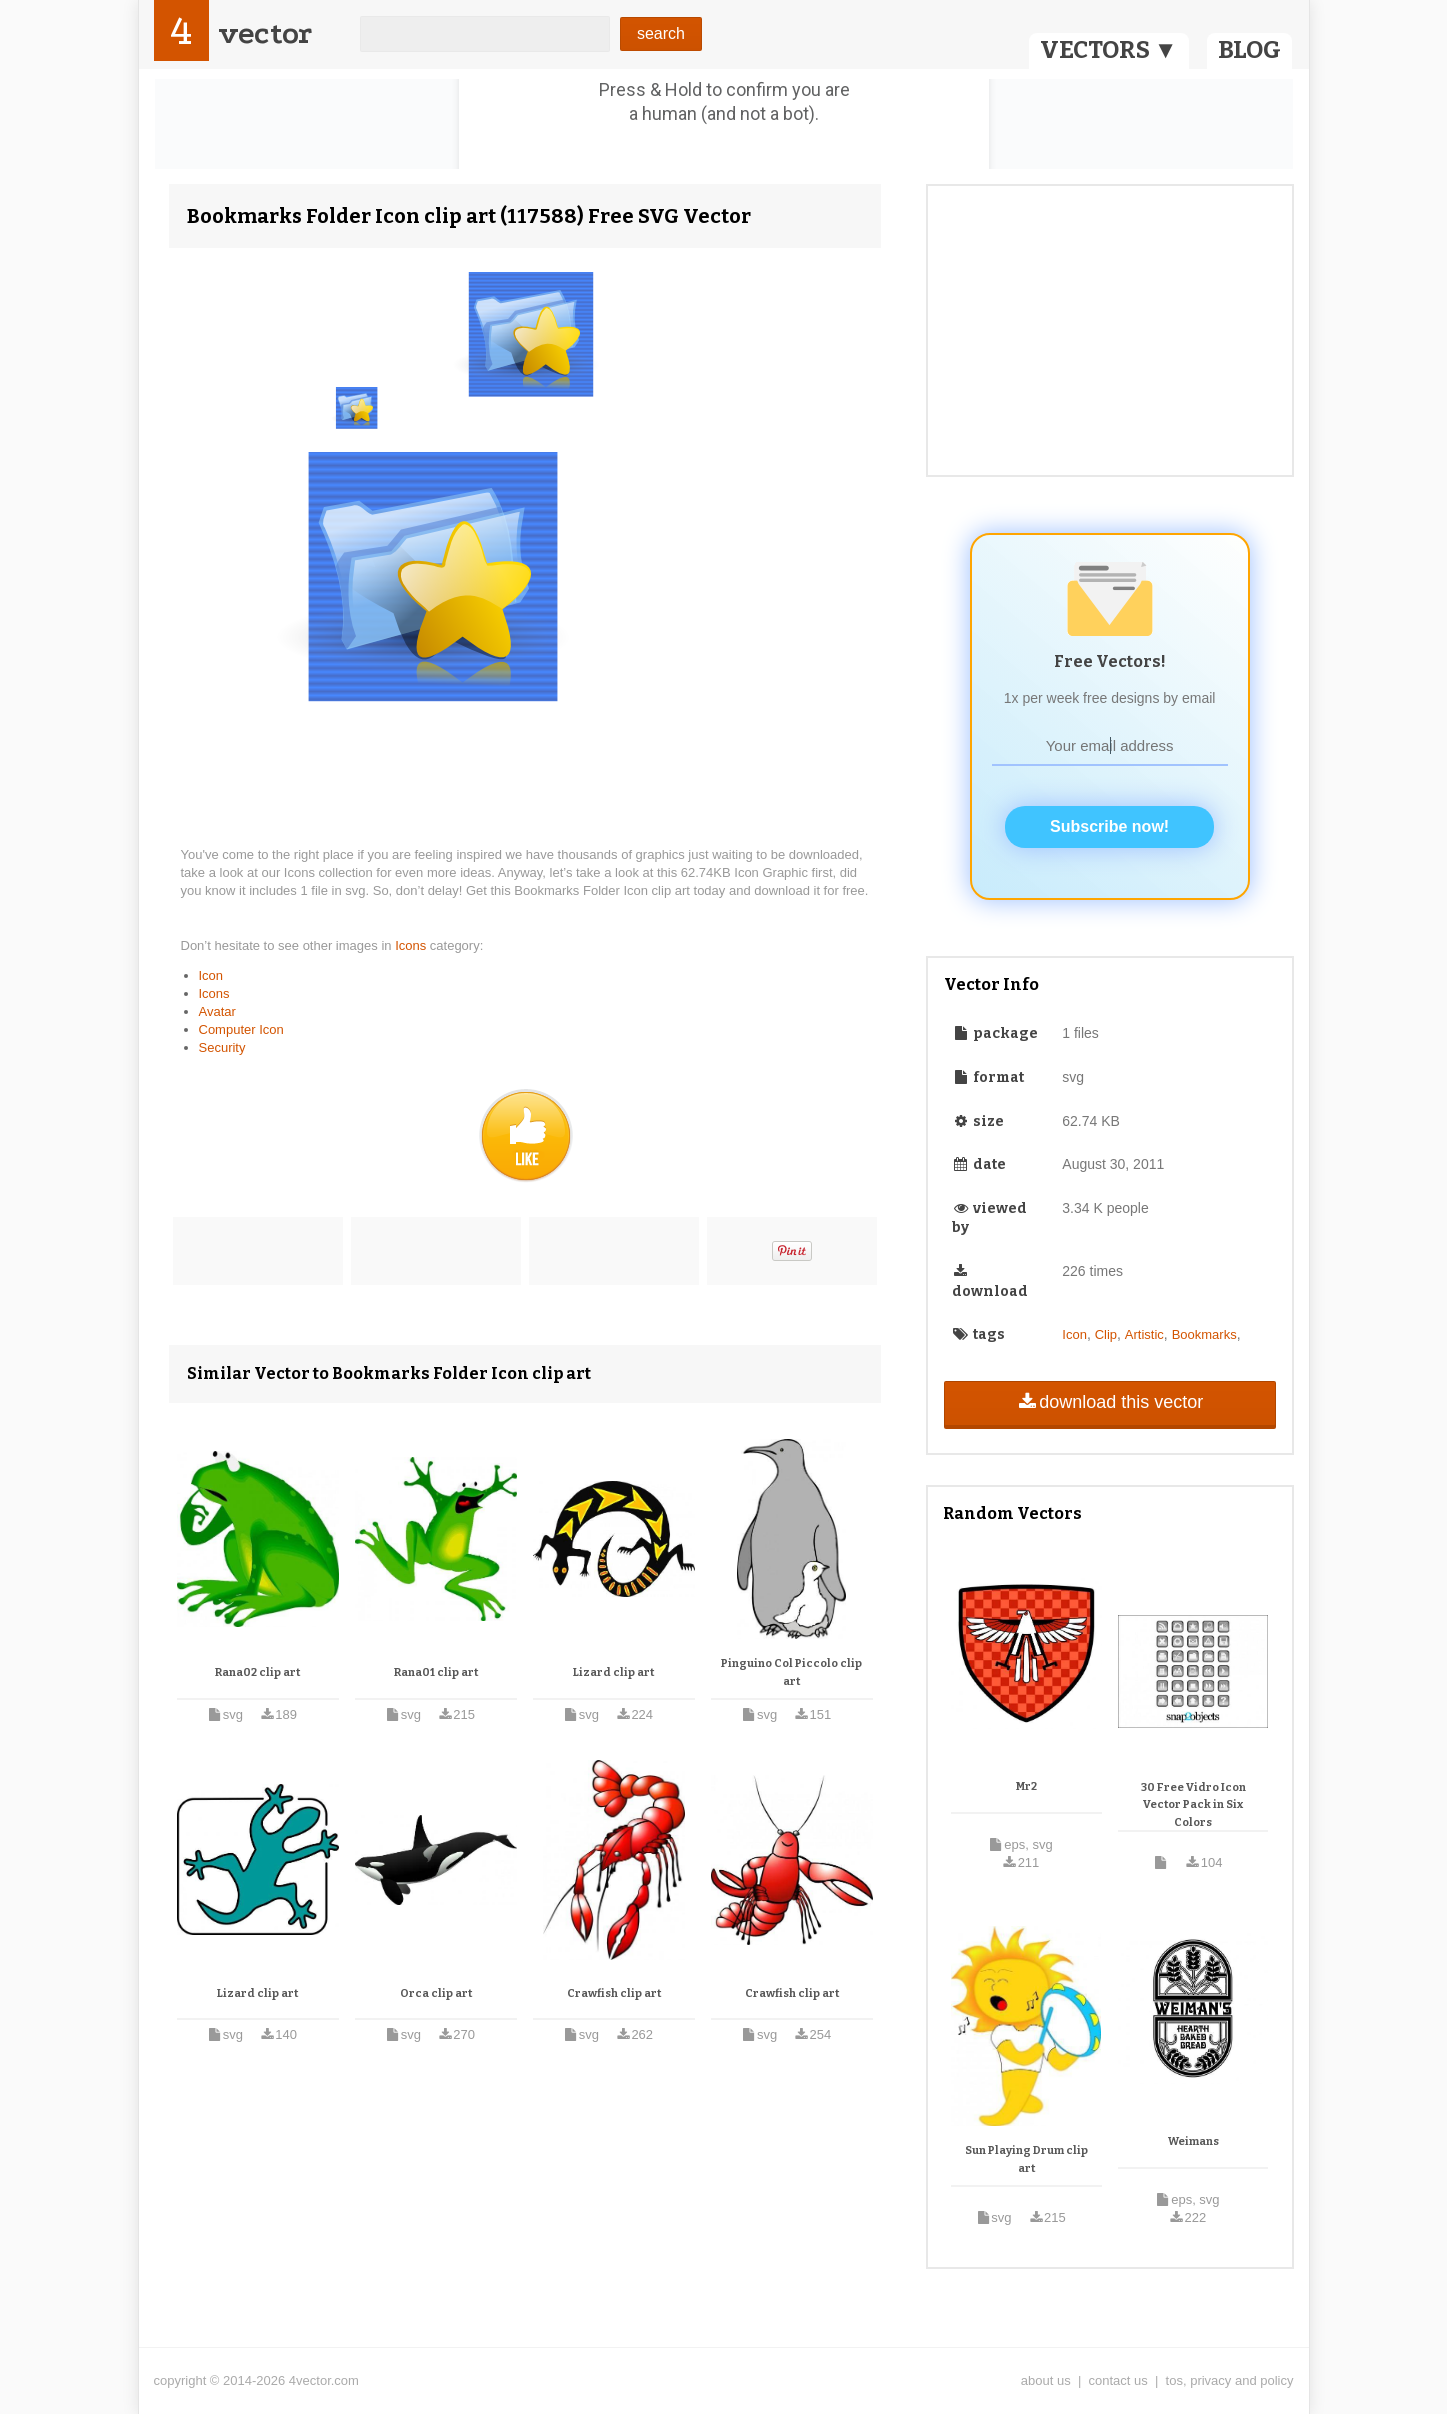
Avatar (217, 1011)
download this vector (1109, 1402)
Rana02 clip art (257, 1672)
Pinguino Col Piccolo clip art (791, 1672)
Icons (412, 945)
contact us (1118, 2380)
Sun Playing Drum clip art (1026, 2159)
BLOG (1249, 50)
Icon (211, 975)
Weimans (1193, 2141)
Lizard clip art (613, 1672)
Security (222, 1047)
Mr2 (1026, 1786)
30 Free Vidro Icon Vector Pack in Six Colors (1193, 1805)
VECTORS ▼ (1109, 50)
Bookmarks (1204, 1334)
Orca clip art (436, 1993)
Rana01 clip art (436, 1672)
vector (265, 33)
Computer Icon (241, 1029)
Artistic (1144, 1334)
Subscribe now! (1109, 826)
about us (1046, 2380)
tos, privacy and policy (1230, 2380)
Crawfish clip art (614, 1993)
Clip (1106, 1334)
